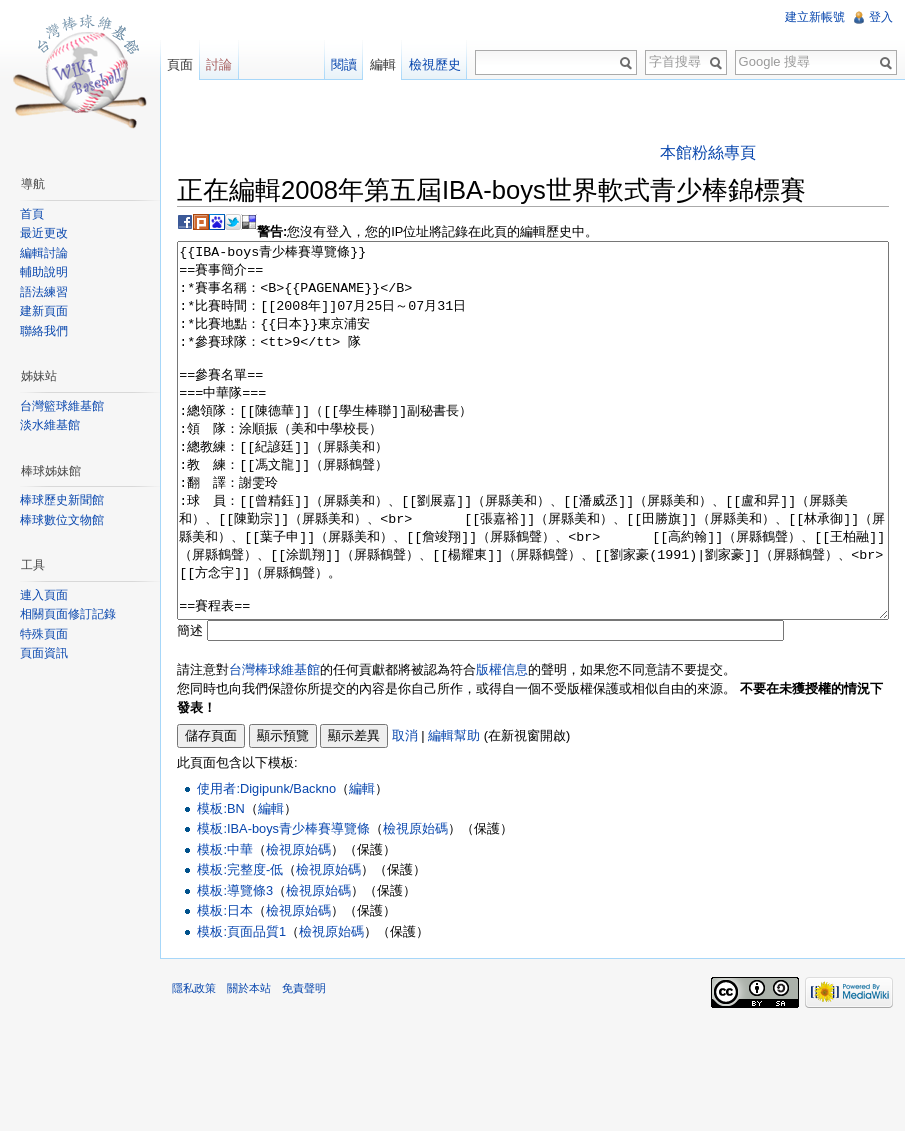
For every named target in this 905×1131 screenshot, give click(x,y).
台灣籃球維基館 (62, 406)
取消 (405, 810)
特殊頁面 (44, 634)
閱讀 (344, 64)
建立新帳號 (815, 17)
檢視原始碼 (415, 903)
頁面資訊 (44, 653)
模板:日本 (225, 985)
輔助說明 (44, 272)
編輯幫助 (454, 810)
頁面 (180, 64)
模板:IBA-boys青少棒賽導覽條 (283, 903)
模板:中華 (225, 924)
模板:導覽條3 (235, 965)
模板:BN (220, 883)
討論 (219, 64)
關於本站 (249, 1063)
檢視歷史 (435, 64)
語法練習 (44, 292)
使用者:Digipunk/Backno (266, 863)
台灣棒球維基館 (274, 744)
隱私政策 (194, 1063)
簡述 (190, 705)
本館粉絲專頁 (708, 152)
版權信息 (502, 744)
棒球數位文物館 (62, 520)
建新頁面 (44, 311)
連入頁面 (44, 595)
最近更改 (44, 233)
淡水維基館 (50, 425)
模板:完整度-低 (240, 944)
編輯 (362, 863)
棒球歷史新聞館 (62, 500)
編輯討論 (44, 253)
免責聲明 (304, 1063)
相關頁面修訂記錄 (68, 614)
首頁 (32, 214)
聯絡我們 (44, 331)
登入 (881, 17)
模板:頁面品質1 (241, 1006)
